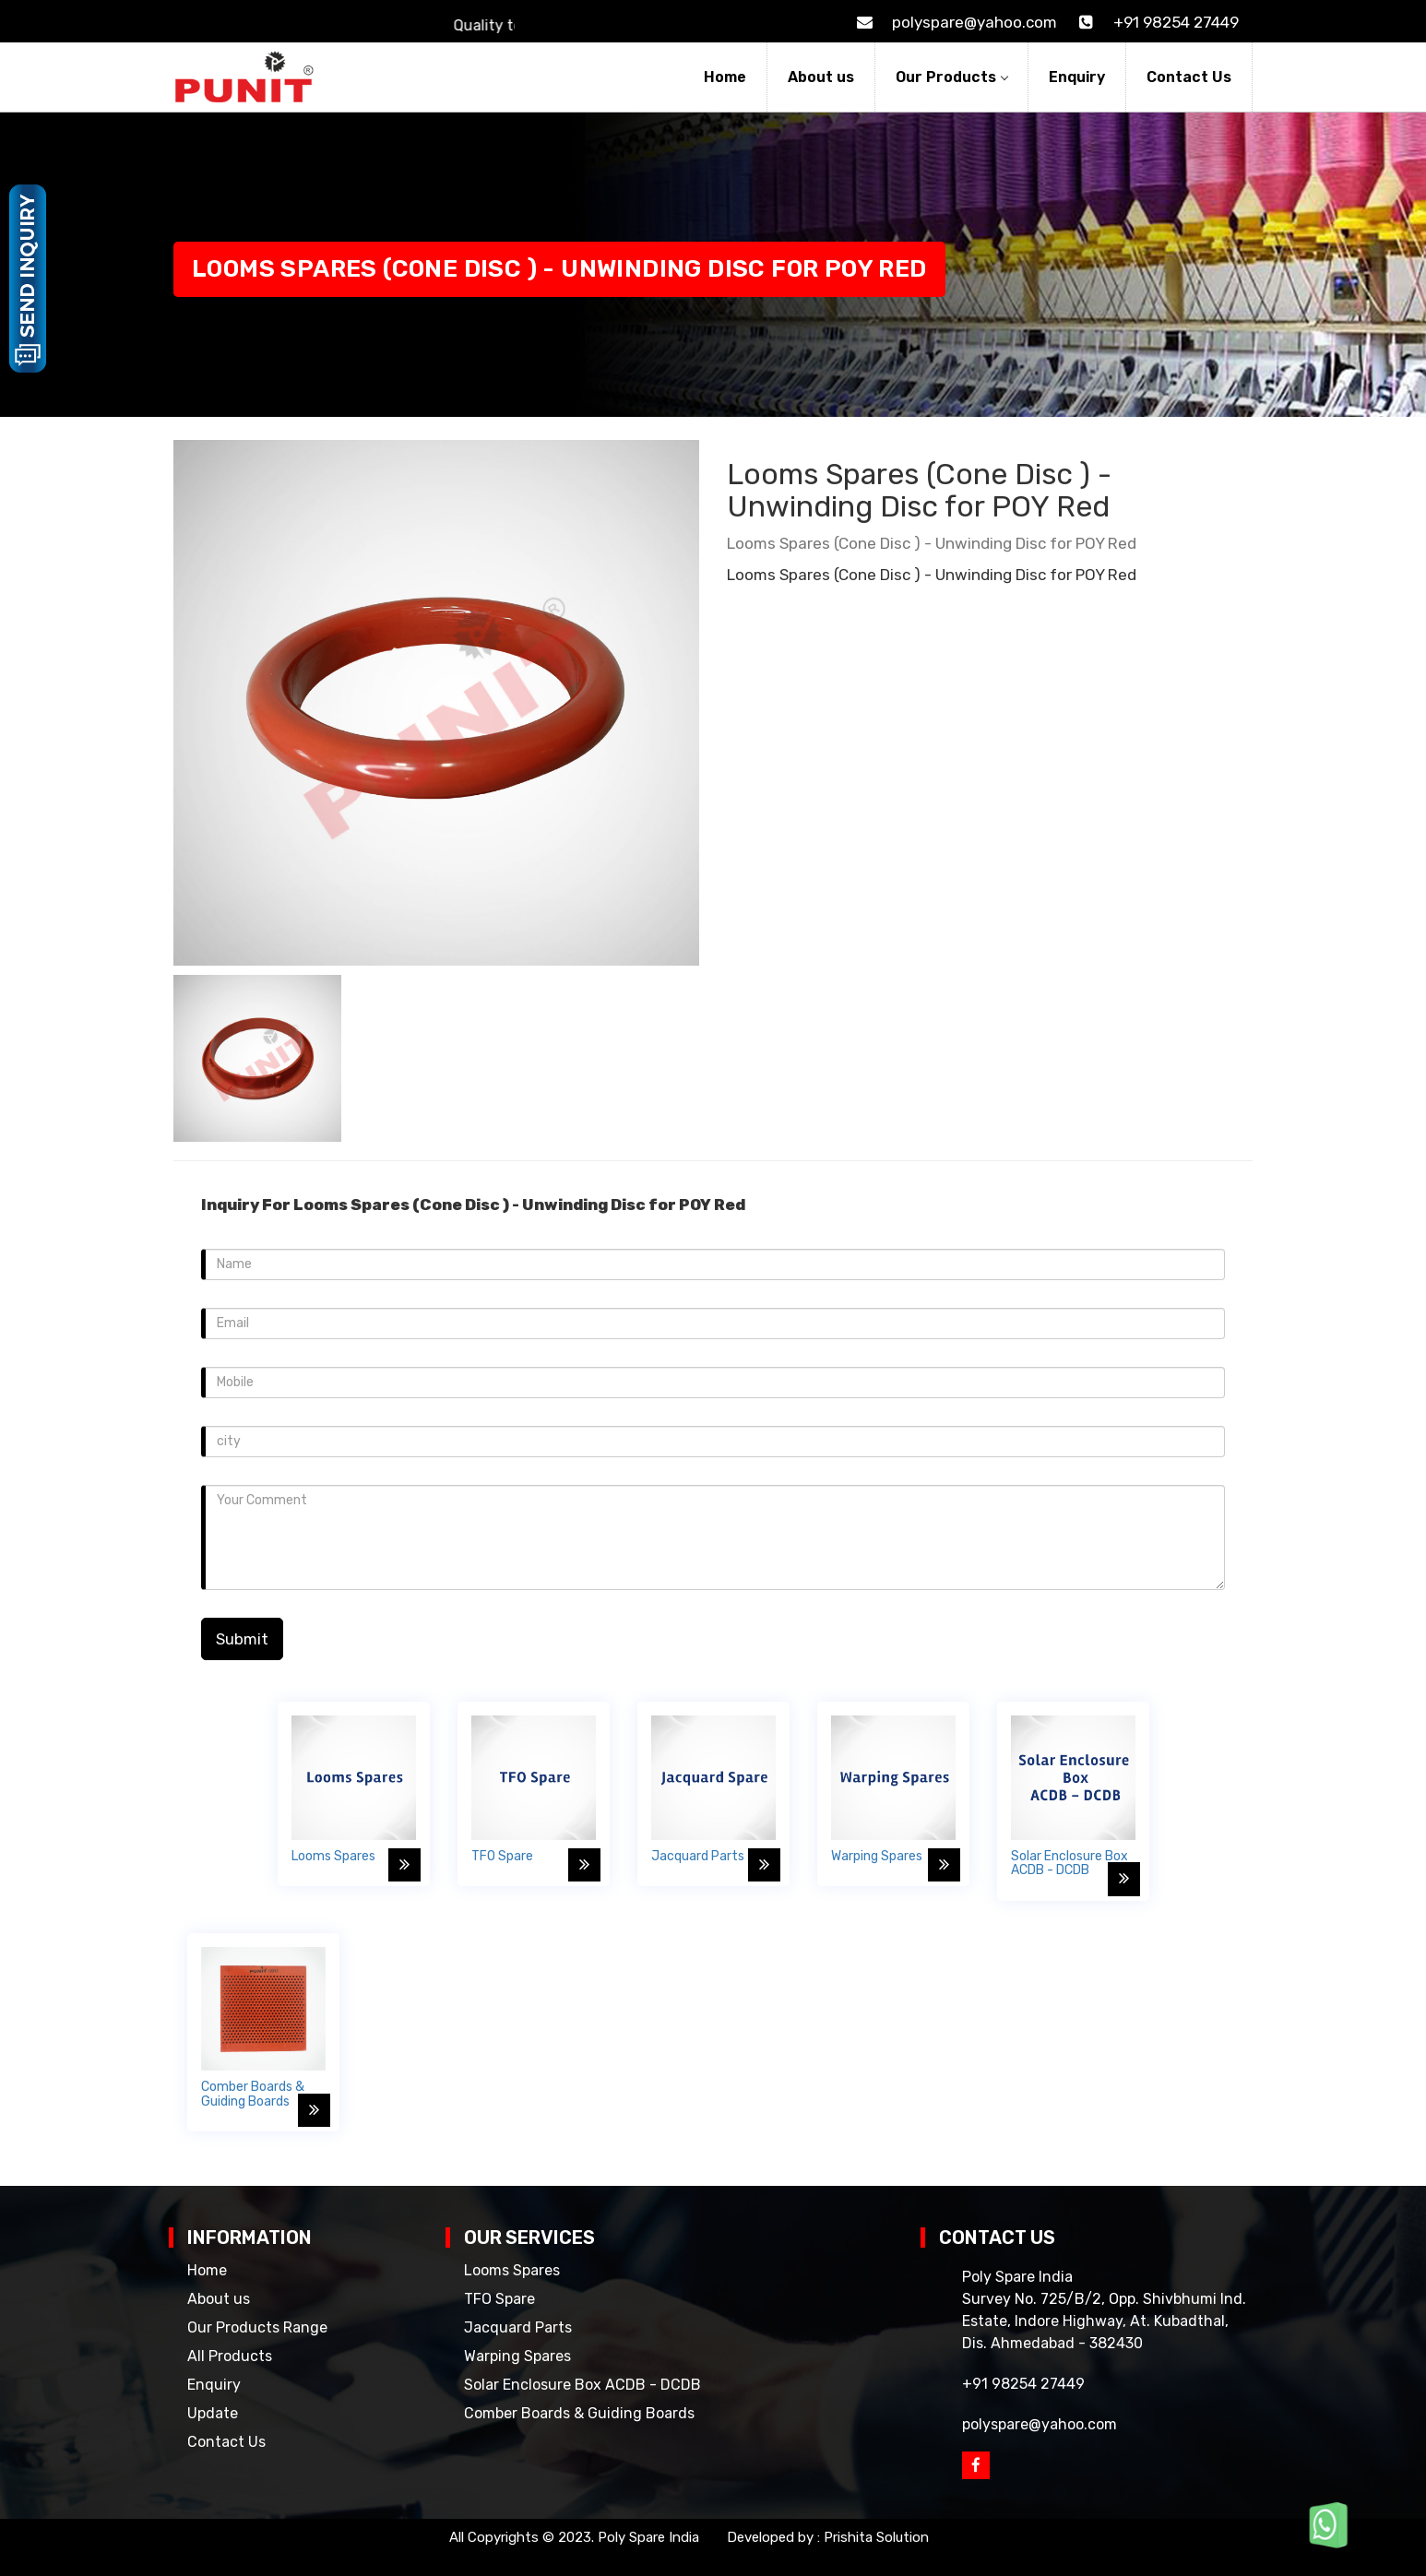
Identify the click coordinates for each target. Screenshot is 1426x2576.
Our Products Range (257, 2327)
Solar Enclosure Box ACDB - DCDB (582, 2384)
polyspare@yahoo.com (953, 22)
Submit (242, 1639)
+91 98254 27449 (1155, 22)
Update (212, 2413)
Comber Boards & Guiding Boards (579, 2413)
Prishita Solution (876, 2537)
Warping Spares (517, 2356)
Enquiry (1077, 77)
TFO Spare (499, 2299)
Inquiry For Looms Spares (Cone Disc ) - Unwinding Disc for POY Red (473, 1204)
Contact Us (1189, 77)
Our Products (951, 77)
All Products (229, 2356)
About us (821, 77)
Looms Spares (512, 2270)
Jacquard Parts (518, 2327)
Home (725, 77)
